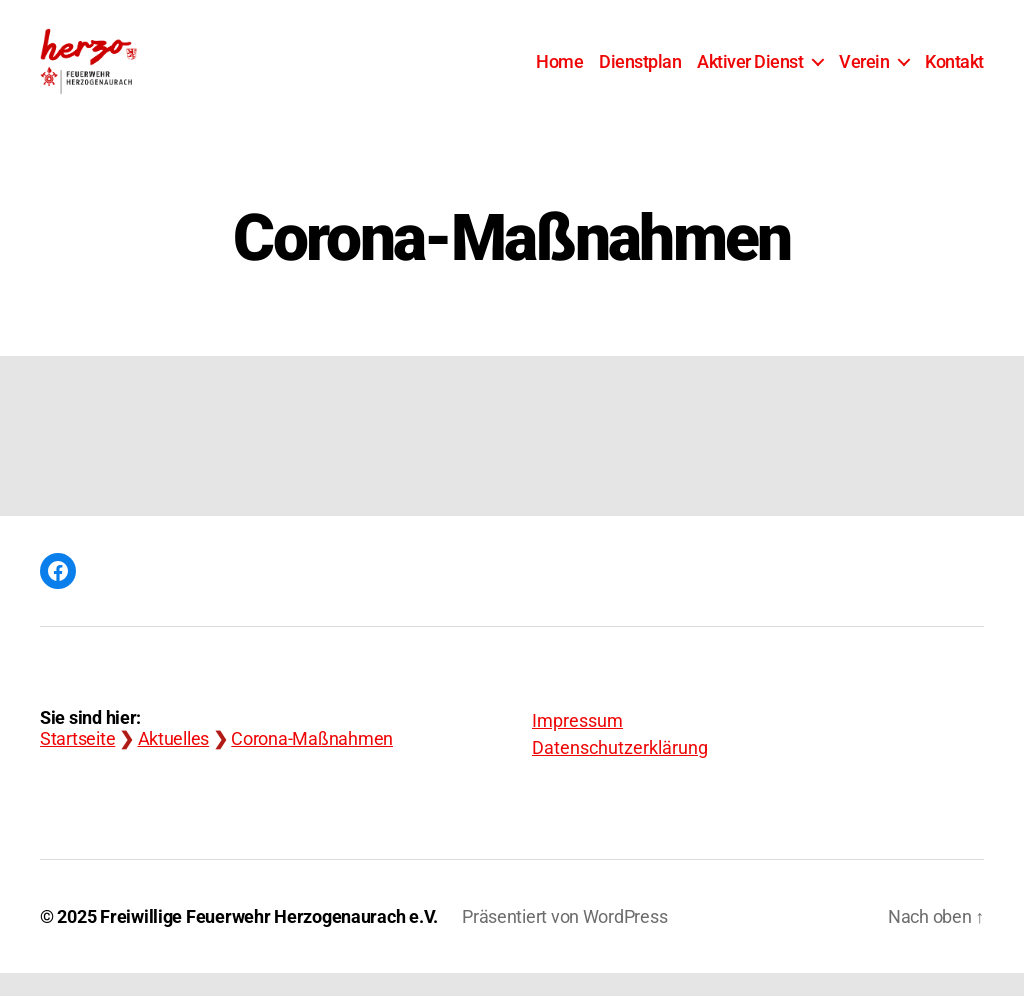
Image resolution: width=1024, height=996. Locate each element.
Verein (864, 72)
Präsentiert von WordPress (564, 939)
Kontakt (954, 72)
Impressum (577, 743)
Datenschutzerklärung (620, 770)
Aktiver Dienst (750, 72)
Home (559, 72)
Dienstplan (640, 72)
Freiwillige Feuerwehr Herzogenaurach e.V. (269, 939)
